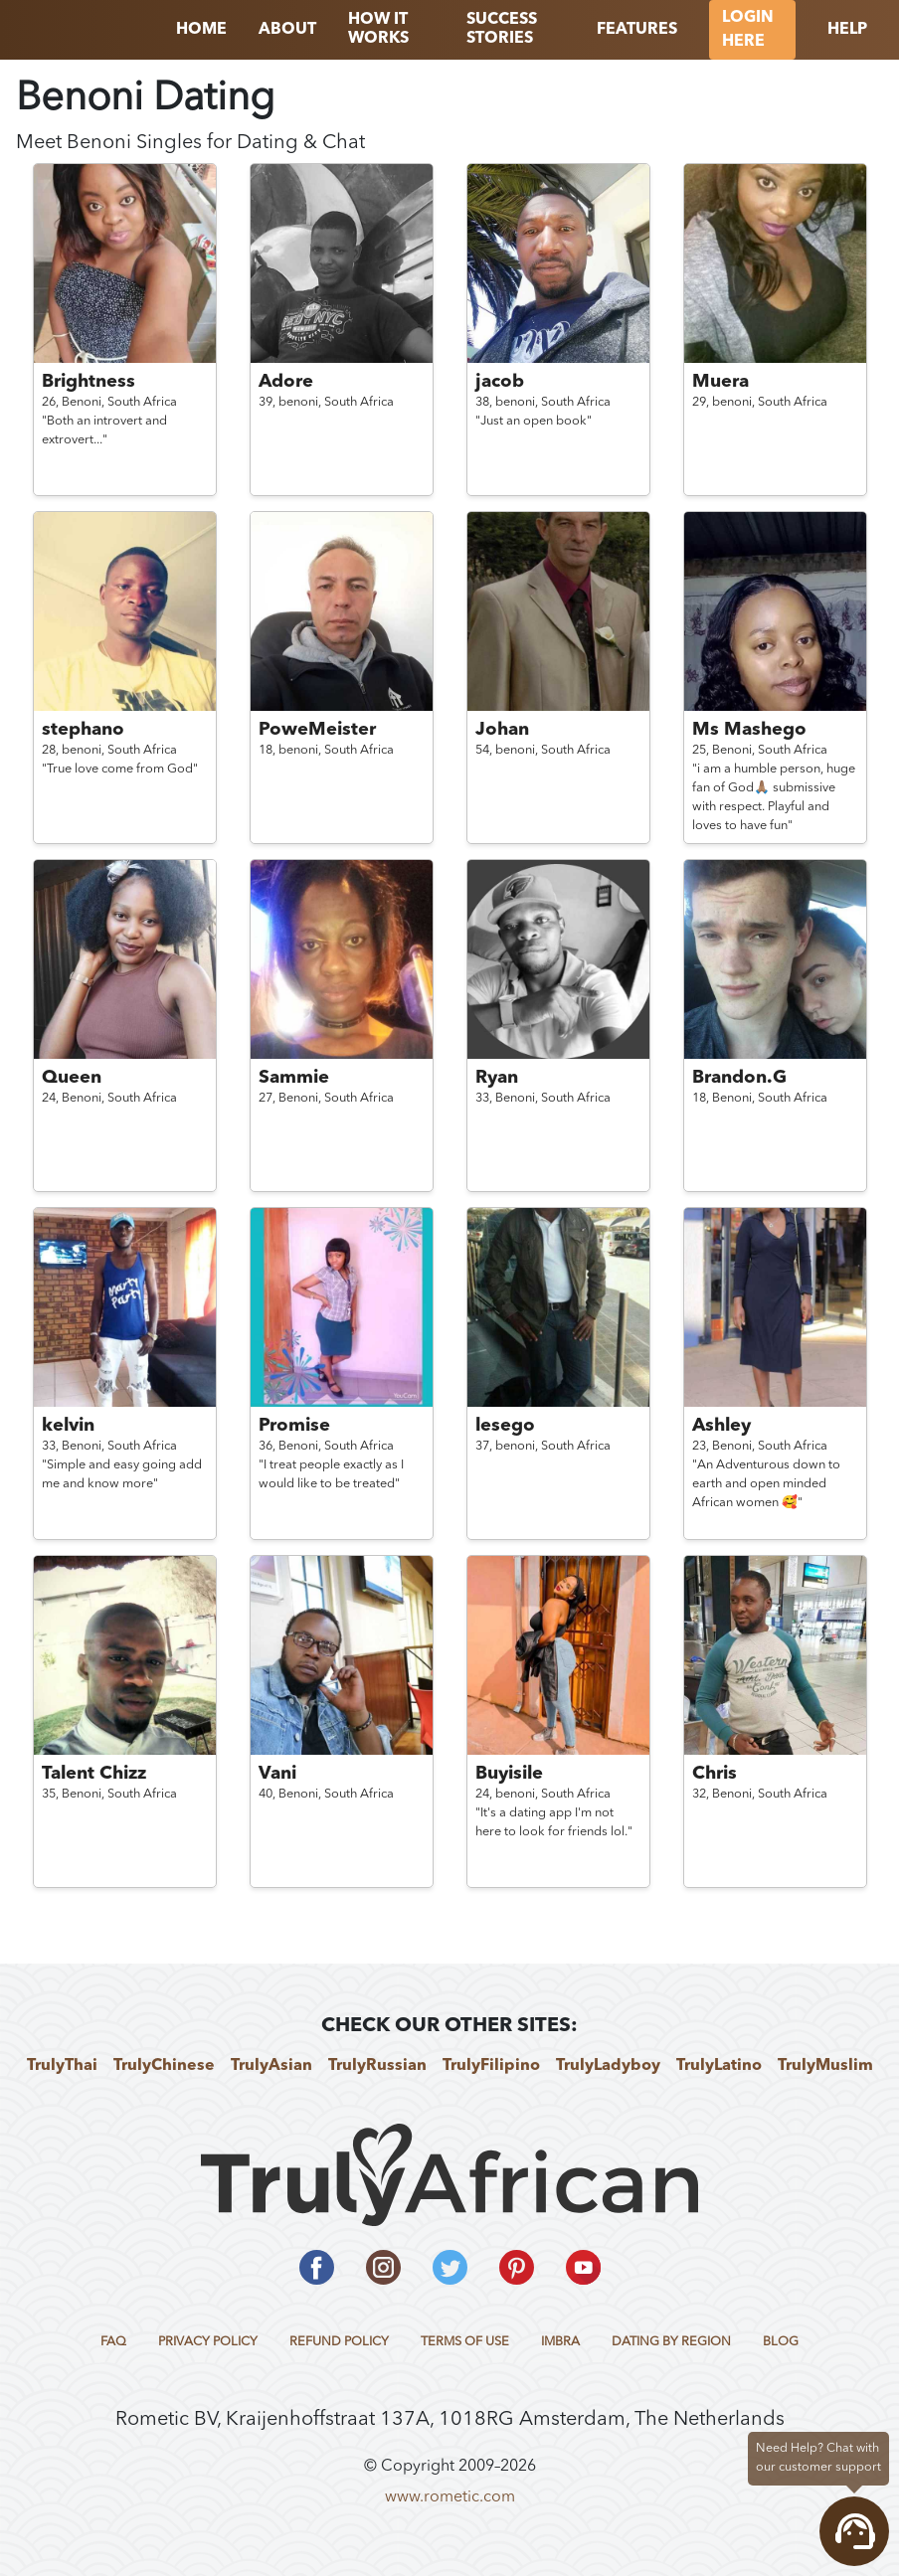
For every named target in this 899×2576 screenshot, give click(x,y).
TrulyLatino (719, 2066)
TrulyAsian (271, 2066)
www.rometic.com (450, 2497)
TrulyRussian (377, 2066)
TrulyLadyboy (608, 2066)
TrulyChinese (164, 2066)
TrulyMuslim (825, 2066)
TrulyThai (62, 2066)
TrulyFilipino (491, 2066)
